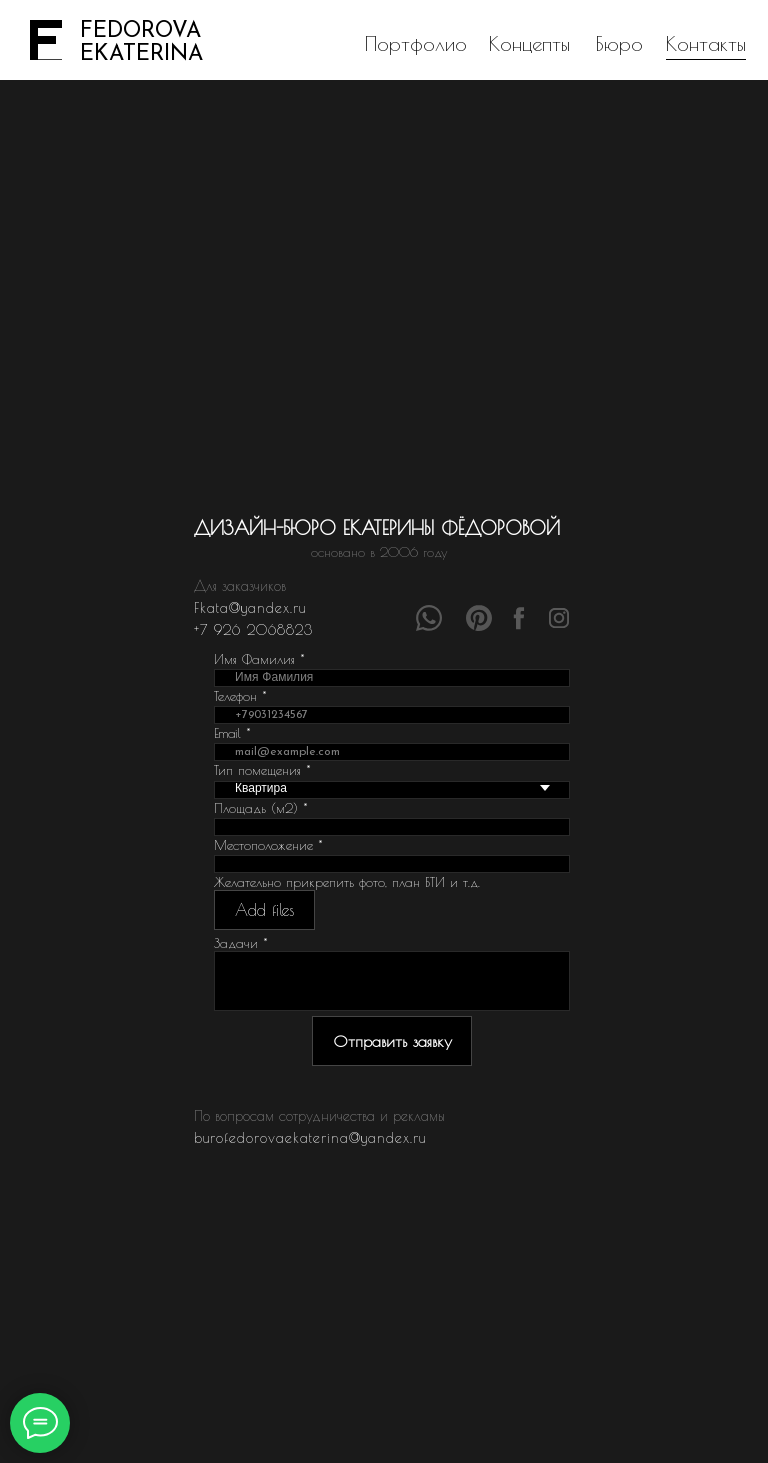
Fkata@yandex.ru (250, 608)
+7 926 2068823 (253, 630)
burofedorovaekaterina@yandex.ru (310, 1138)
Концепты (529, 43)
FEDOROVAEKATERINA (141, 43)
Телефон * (240, 696)
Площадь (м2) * (261, 808)
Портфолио (416, 43)
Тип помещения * (262, 770)
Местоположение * (268, 845)
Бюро (619, 43)
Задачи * (241, 943)
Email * (232, 733)
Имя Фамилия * (259, 659)
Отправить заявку (392, 1041)
